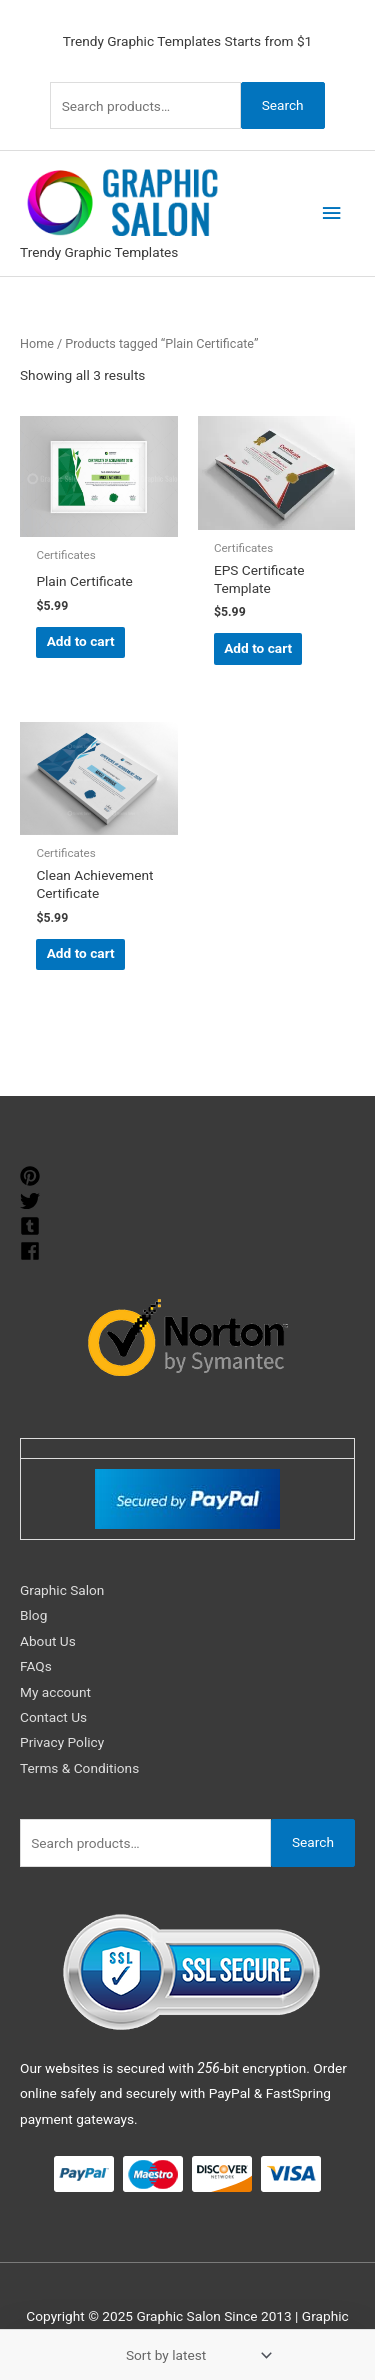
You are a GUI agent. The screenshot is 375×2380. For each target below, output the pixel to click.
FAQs (36, 1666)
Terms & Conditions (79, 1768)
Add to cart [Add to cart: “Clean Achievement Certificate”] (81, 953)
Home (37, 343)
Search (283, 105)
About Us (48, 1641)
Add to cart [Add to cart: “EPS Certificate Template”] (258, 648)
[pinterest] (32, 1176)
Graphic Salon (62, 1590)
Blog (33, 1615)
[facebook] (32, 1251)
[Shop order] (195, 2355)
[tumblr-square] (32, 1226)
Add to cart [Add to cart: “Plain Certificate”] (81, 641)
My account (55, 1692)
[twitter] (32, 1201)
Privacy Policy (62, 1742)
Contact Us (53, 1717)
